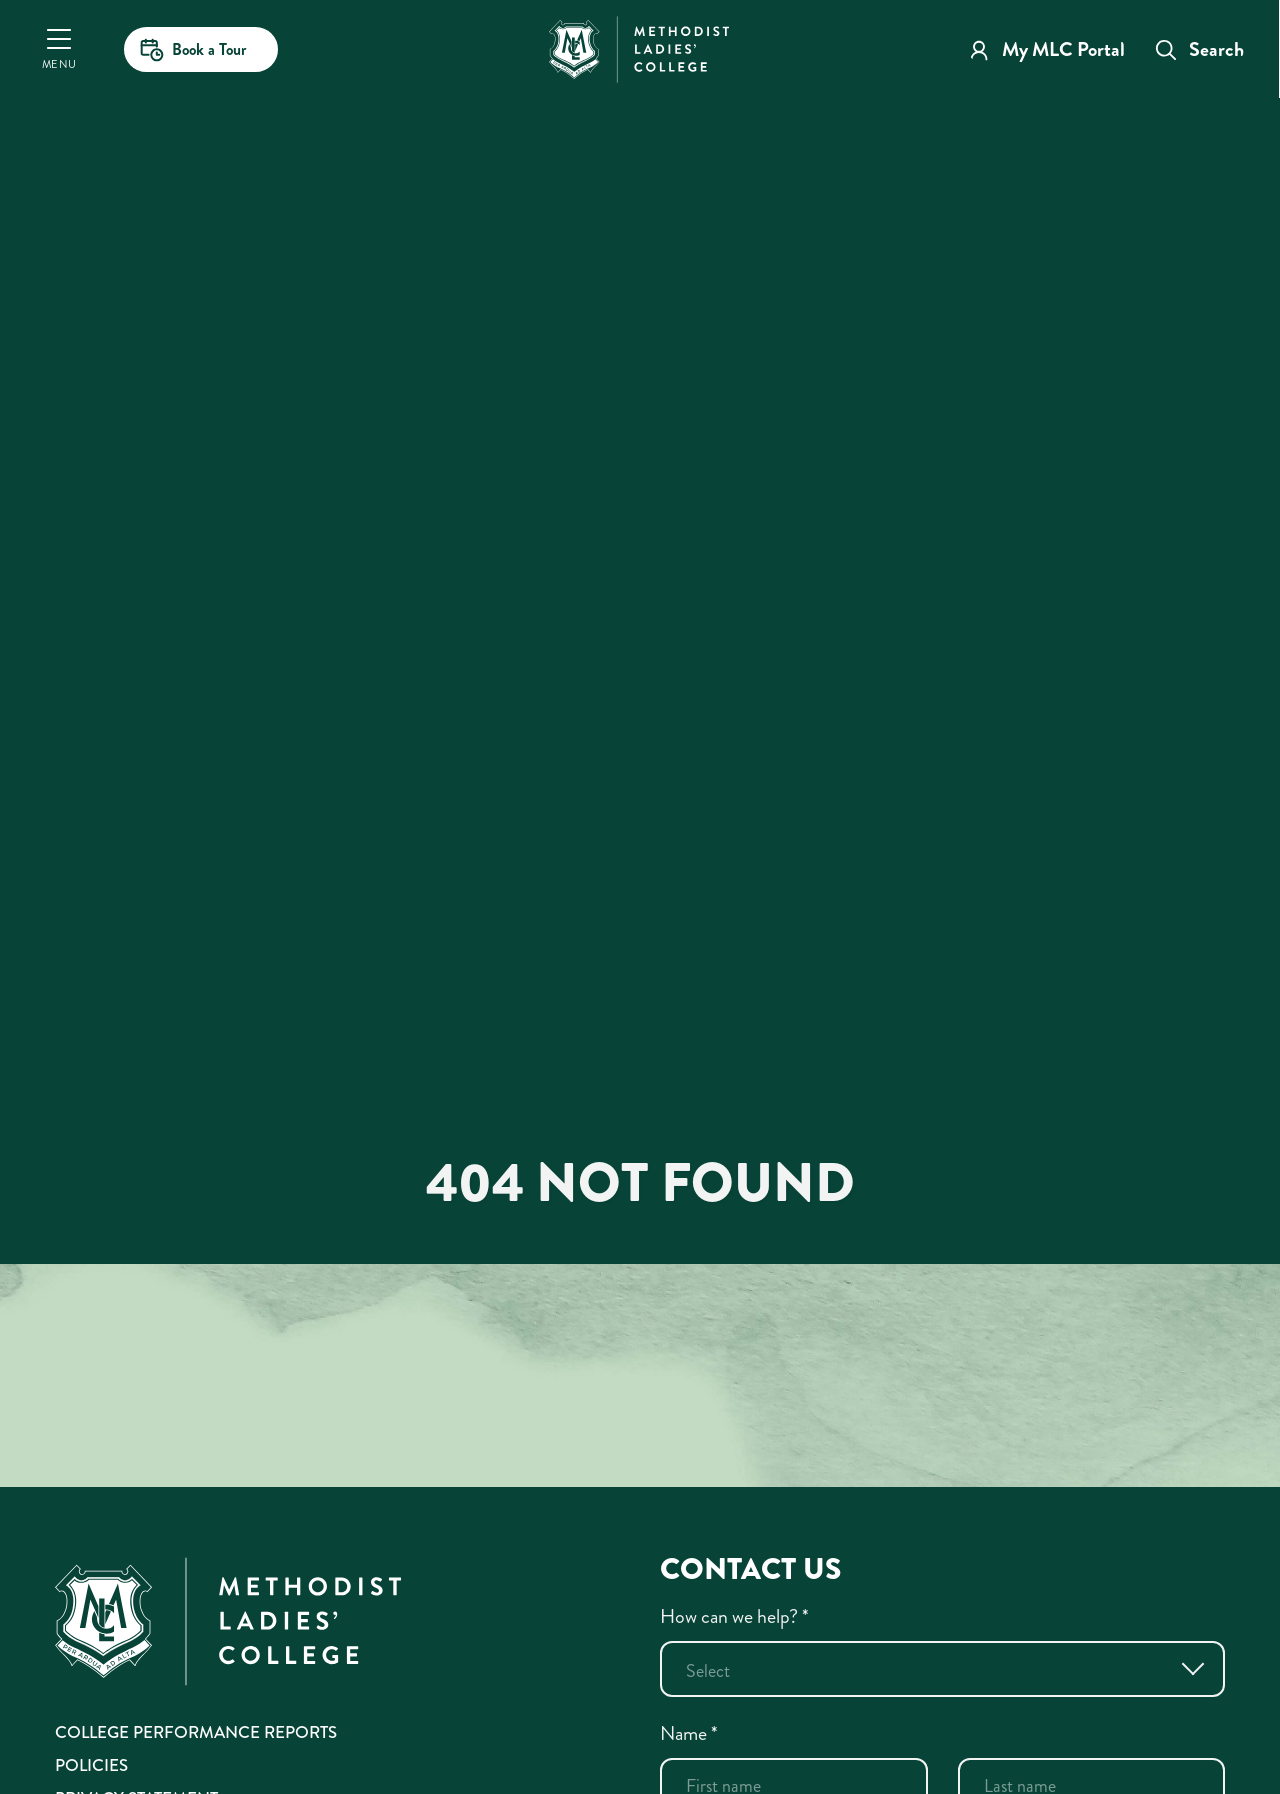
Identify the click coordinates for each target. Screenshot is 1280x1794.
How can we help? (734, 1616)
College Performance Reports (196, 1732)
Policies (91, 1765)
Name (689, 1733)
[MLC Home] (639, 47)
